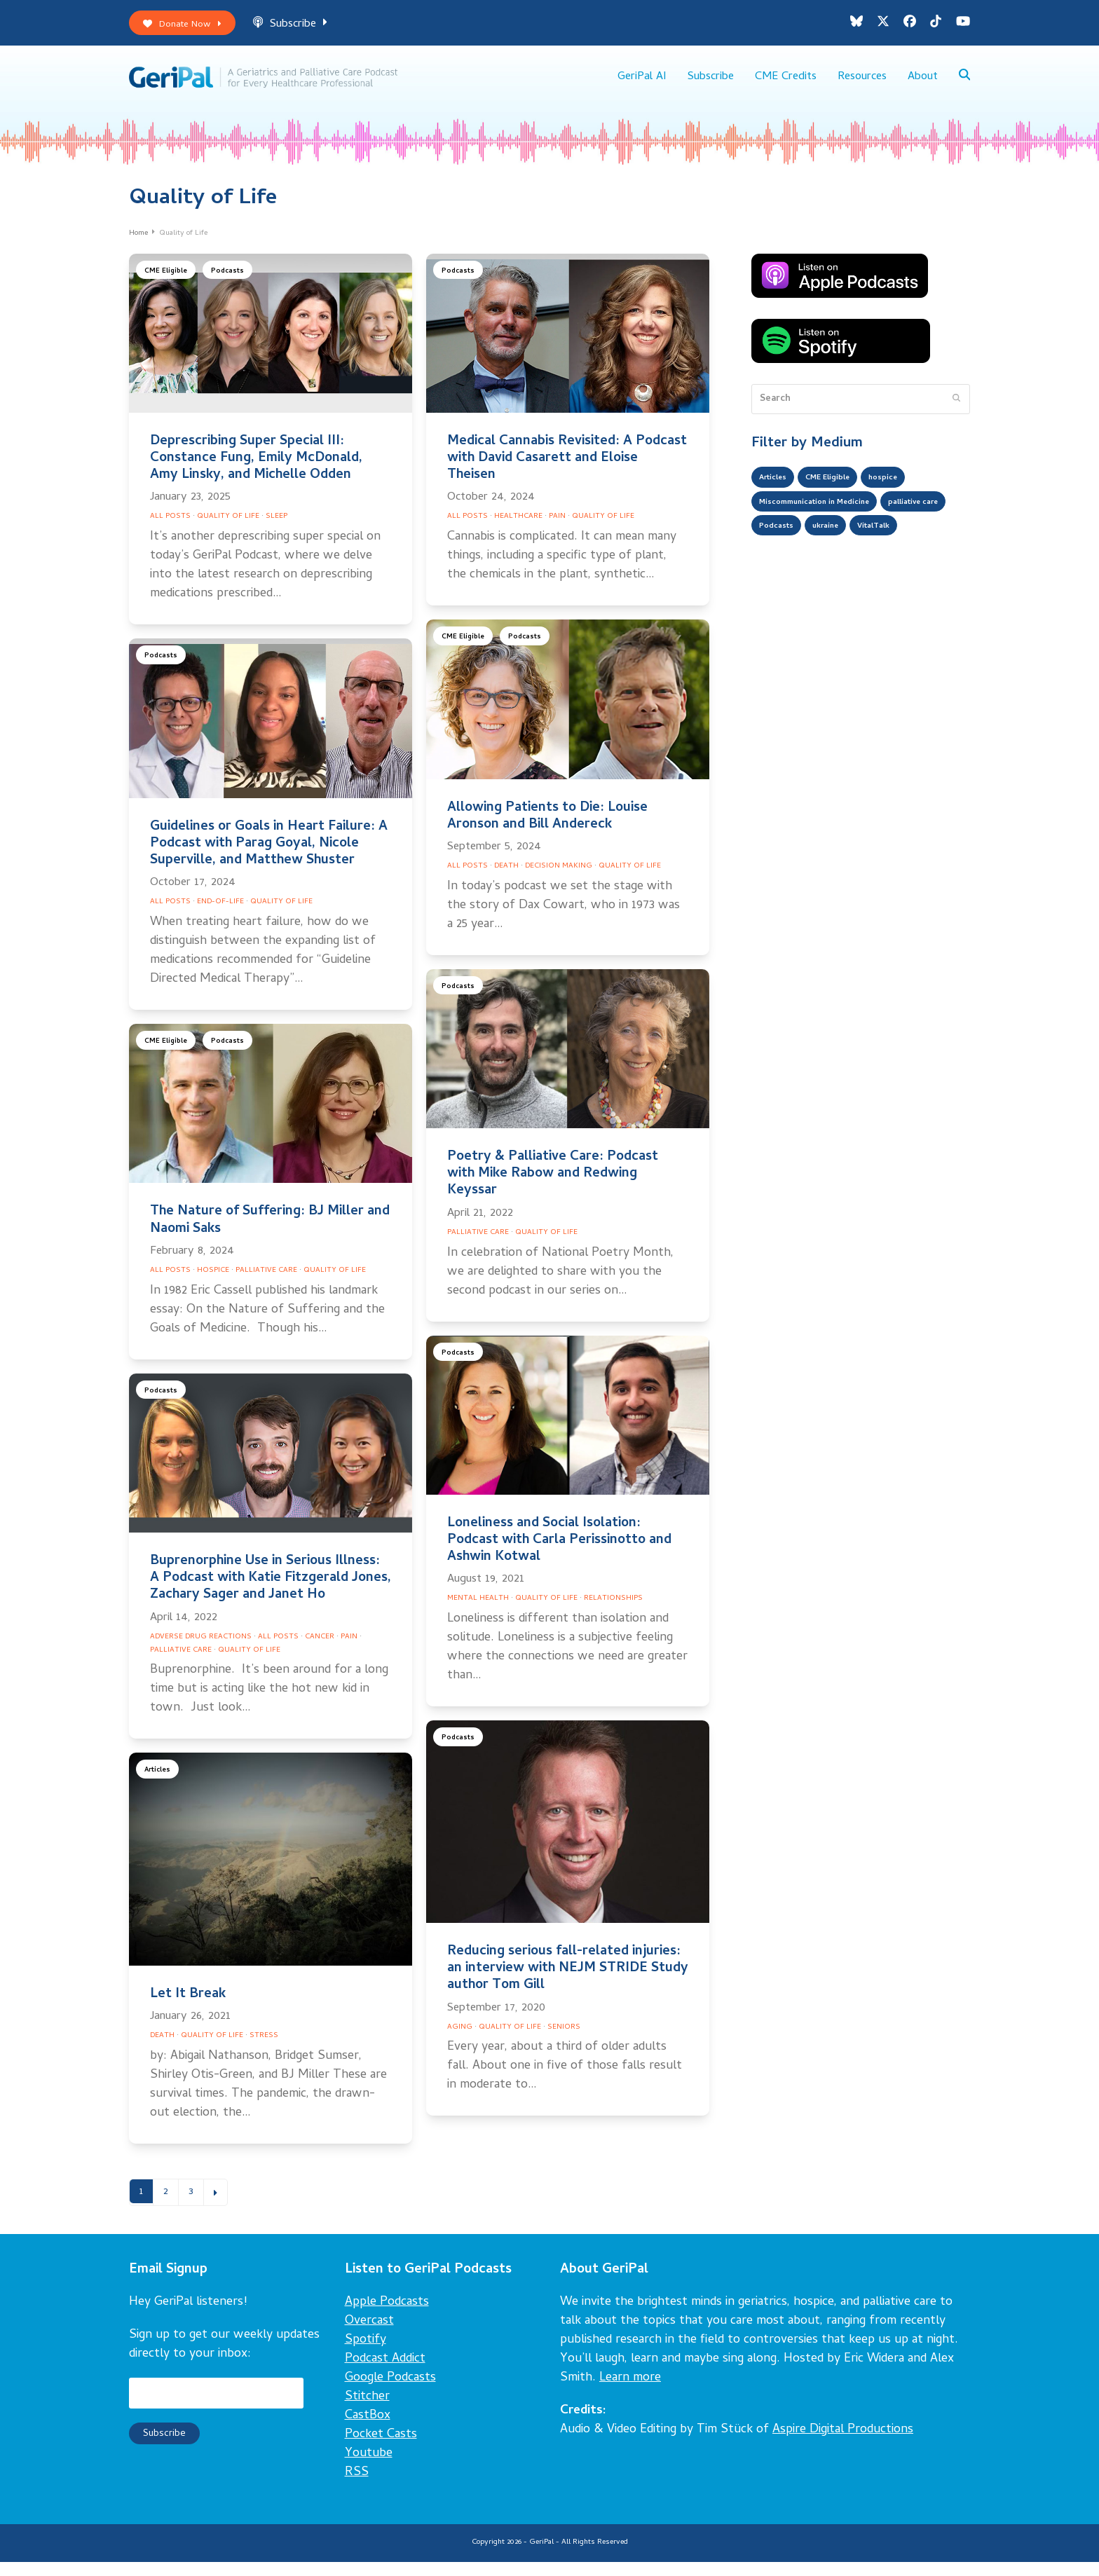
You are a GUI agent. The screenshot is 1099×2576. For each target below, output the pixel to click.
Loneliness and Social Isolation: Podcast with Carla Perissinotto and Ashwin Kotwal (559, 1551)
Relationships (613, 1609)
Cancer (319, 1647)
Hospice (213, 1281)
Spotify (365, 2354)
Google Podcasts (390, 2392)
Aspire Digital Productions (842, 2444)
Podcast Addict (385, 2373)
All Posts (170, 527)
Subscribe (305, 27)
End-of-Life (220, 912)
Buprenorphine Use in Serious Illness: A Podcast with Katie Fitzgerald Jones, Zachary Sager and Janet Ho (270, 1589)
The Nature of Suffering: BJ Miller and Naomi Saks (270, 1231)
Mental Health (478, 1609)
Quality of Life (228, 527)
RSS (357, 2486)
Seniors (563, 2038)
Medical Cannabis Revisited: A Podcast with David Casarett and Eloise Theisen (567, 469)
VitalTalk (780, 575)
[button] (964, 84)
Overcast (369, 2335)
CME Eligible (168, 283)
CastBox (367, 2430)
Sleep (276, 527)
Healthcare (518, 527)
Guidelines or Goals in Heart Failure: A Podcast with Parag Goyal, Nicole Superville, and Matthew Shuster (269, 854)
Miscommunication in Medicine (829, 519)
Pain (557, 527)
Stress (264, 2046)
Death (506, 876)
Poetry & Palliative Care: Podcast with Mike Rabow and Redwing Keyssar (552, 1184)
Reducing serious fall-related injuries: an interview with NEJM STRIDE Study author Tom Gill (567, 1979)
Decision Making (558, 876)
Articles (160, 1783)
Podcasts (235, 283)
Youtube (368, 2468)
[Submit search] (956, 410)
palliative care (791, 547)
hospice (908, 491)
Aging (459, 2038)
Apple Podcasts (387, 2316)
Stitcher (367, 2411)
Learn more (630, 2392)
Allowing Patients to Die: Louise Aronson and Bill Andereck (547, 827)
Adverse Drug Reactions (201, 1647)
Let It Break (188, 2005)
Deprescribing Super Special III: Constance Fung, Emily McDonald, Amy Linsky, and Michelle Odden (256, 469)
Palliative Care (266, 1281)
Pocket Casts (381, 2449)
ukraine (921, 547)
